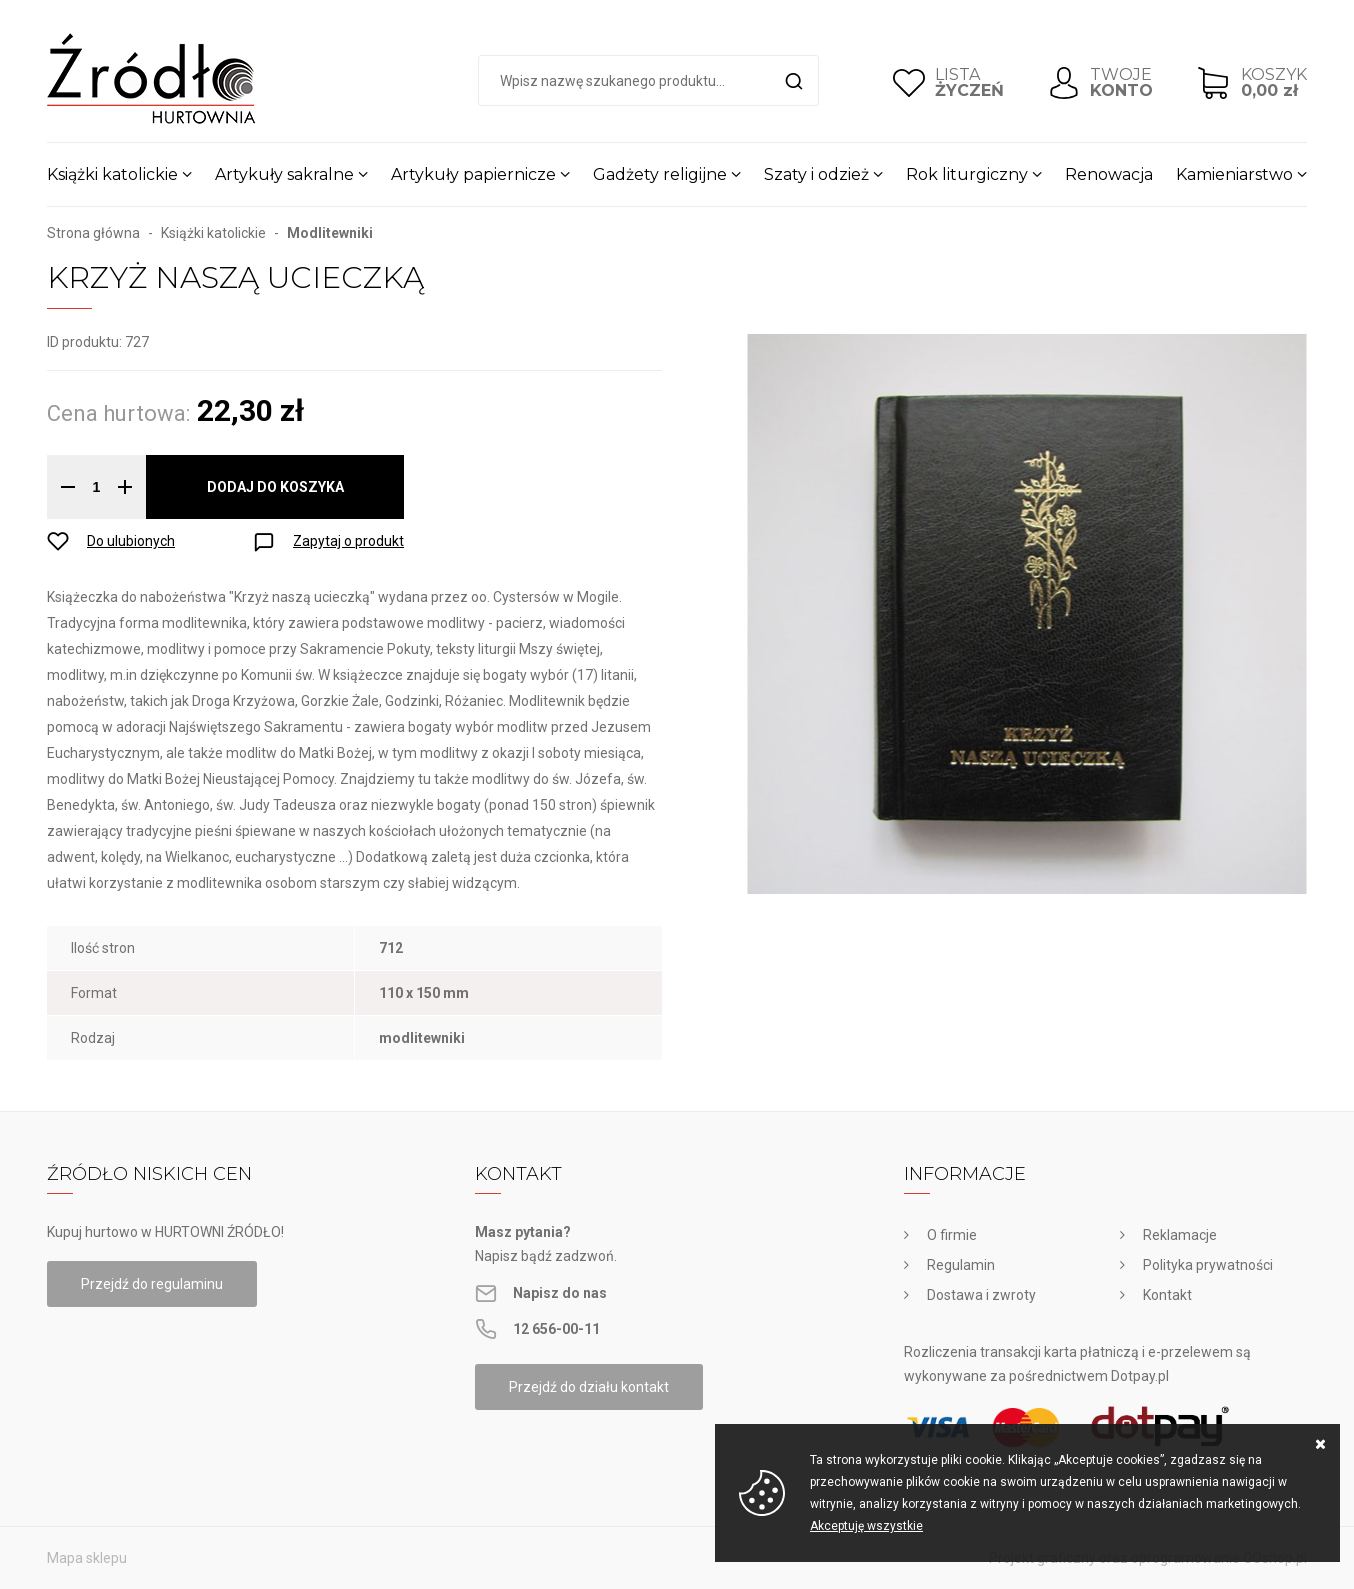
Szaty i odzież (816, 174)
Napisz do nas (560, 1293)
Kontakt (1167, 1295)
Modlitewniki (330, 233)
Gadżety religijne (660, 174)
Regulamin (961, 1265)
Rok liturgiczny (967, 174)
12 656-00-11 (556, 1329)
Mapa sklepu (87, 1558)
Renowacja (1109, 174)
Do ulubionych (131, 541)
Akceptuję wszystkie (866, 1526)
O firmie (952, 1235)
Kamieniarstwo (1234, 174)
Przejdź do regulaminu (152, 1284)
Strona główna (93, 233)
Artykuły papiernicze (473, 174)
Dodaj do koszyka (275, 487)
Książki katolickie (112, 174)
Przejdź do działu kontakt (589, 1387)
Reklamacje (1180, 1235)
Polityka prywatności (1208, 1265)
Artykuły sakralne (284, 174)
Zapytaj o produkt (348, 541)
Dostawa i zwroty (981, 1295)
